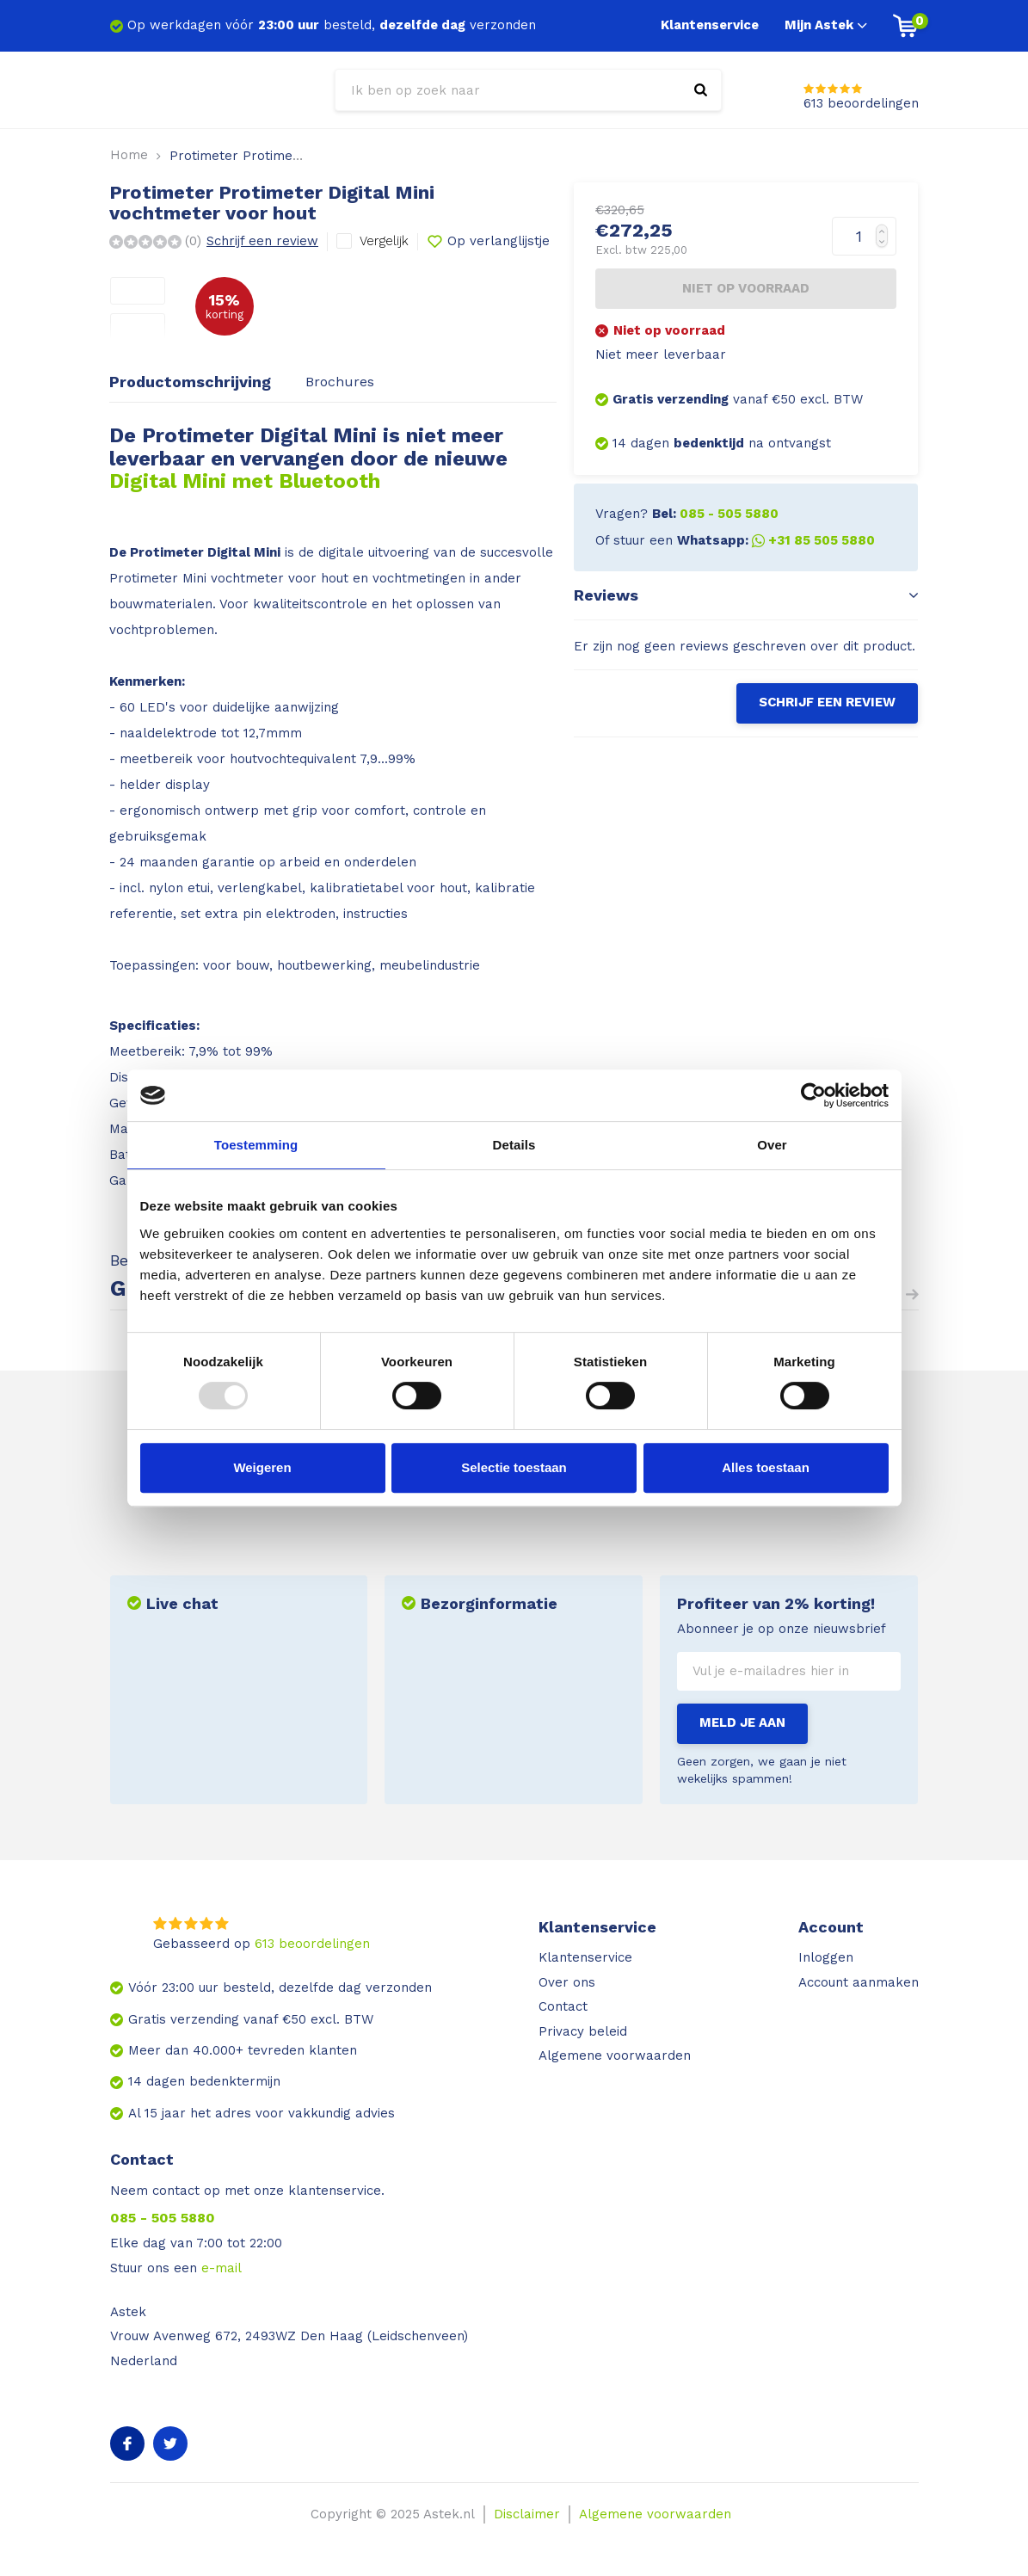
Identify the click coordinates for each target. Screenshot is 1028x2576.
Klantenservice (710, 25)
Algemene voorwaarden (615, 2055)
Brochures (339, 381)
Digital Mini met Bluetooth (244, 481)
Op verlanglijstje (488, 241)
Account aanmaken (858, 1982)
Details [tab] (514, 1144)
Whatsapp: (776, 540)
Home (129, 155)
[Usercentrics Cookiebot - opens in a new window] (813, 1095)
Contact (563, 2006)
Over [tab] (772, 1144)
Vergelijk (384, 241)
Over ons (567, 1982)
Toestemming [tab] (256, 1144)
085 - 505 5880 (162, 2217)
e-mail (221, 2268)
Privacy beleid (583, 2031)
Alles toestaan (765, 1467)
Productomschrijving (190, 382)
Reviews (746, 595)
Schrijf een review (262, 241)
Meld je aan (742, 1722)
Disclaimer (527, 2514)
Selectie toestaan (514, 1467)
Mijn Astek (826, 25)
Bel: (715, 513)
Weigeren (262, 1467)
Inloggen (825, 1957)
